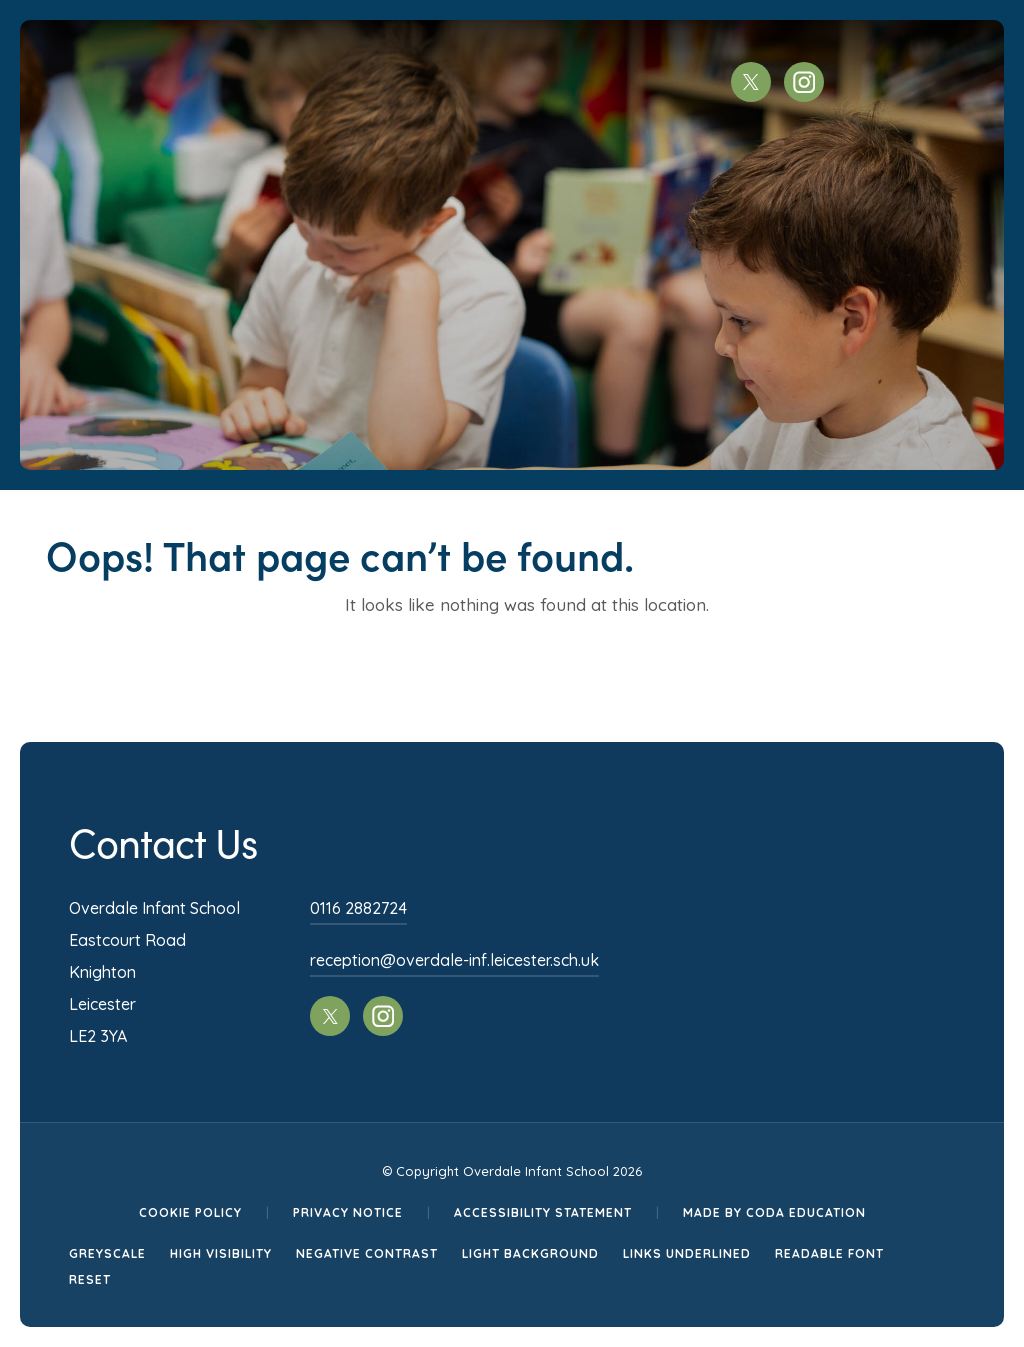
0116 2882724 (358, 908)
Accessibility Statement (543, 1212)
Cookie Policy (190, 1212)
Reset (90, 1279)
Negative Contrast (367, 1253)
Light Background (530, 1253)
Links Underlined (687, 1253)
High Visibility (221, 1253)
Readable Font (829, 1253)
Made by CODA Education (774, 1212)
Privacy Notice (348, 1212)
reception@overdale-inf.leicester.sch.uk (454, 960)
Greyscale (107, 1253)
